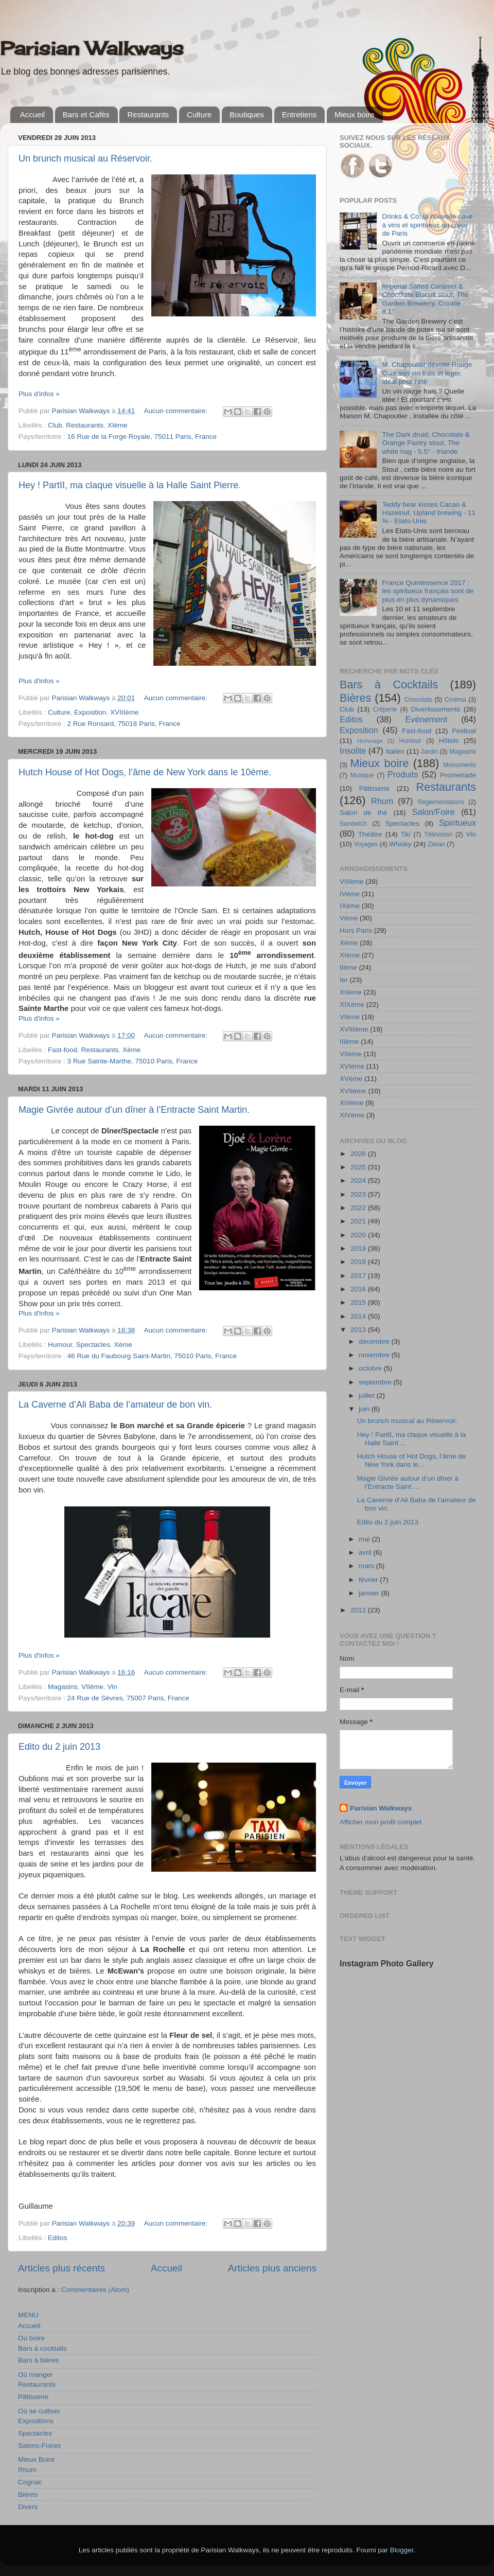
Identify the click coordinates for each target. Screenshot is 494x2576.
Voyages (366, 844)
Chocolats (418, 699)
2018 (359, 1262)
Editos (57, 2238)
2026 (359, 1154)
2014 (359, 1316)
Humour (60, 1344)
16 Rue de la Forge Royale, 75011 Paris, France (142, 436)
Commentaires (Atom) (95, 2290)
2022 (359, 1208)
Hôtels (448, 740)
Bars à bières (38, 2360)
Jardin (429, 751)
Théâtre (370, 834)
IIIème (349, 1041)
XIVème (352, 1115)
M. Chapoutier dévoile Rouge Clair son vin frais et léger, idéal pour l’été (427, 373)
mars (367, 1566)
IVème (350, 894)
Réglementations (440, 802)
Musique (362, 775)
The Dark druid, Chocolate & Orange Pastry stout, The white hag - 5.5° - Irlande (425, 443)
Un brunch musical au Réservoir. (85, 158)
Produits (402, 774)
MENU (28, 2315)
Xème (131, 1050)
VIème (350, 1017)
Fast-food (62, 1050)
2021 (359, 1221)
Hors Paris (356, 930)
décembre (375, 1341)
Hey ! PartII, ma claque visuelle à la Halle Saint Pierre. (130, 485)
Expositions (36, 2421)
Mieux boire (354, 114)
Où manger (35, 2374)
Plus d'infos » (39, 394)
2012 (359, 1610)
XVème (351, 1078)
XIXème (352, 1004)
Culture (199, 114)
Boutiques (247, 114)
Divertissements (435, 709)
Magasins (63, 1687)
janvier (370, 1593)
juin (365, 1409)
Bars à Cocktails (389, 684)
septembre (376, 1382)
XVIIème (353, 1091)
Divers (28, 2507)
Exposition (90, 712)
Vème (349, 918)
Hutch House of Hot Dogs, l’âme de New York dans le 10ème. (145, 772)
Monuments (460, 765)
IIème (348, 967)
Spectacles (93, 1344)
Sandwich (353, 823)
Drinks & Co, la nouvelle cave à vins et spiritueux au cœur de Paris (427, 224)
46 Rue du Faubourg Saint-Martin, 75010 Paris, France (152, 1356)
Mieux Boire (36, 2459)
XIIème (351, 992)
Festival (464, 731)
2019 (359, 1248)
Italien (395, 751)
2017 (359, 1276)
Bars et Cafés (86, 114)
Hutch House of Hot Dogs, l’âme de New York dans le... (411, 1460)
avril (366, 1552)
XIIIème (352, 1103)
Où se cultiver (39, 2411)
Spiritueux (457, 822)
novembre (375, 1355)
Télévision (438, 834)
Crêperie (385, 709)
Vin (112, 1687)
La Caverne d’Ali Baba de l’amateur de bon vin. (115, 1404)
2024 (359, 1180)
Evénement (426, 719)
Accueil (32, 114)
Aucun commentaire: (176, 411)
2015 (359, 1302)
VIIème (92, 1687)
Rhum (27, 2470)
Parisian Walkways (92, 48)
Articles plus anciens (272, 2268)
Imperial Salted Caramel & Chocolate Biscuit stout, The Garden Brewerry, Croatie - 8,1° (425, 298)
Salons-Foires (39, 2445)
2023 (359, 1194)
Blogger (402, 2550)
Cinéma (455, 699)
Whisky (400, 844)
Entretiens (299, 114)
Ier (344, 980)
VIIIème (352, 881)
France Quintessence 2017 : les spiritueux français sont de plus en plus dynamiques (427, 591)
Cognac (30, 2482)
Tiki (405, 834)
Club (55, 425)
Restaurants (148, 114)
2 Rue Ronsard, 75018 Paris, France (124, 723)
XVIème (352, 1066)
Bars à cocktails (42, 2348)
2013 (359, 1330)
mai (365, 1539)
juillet (368, 1395)
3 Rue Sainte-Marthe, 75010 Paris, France (132, 1061)
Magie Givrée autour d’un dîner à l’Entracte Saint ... (407, 1482)
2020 (359, 1235)
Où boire (31, 2338)
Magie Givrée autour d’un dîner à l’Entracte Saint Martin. (134, 1110)
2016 (359, 1289)
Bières (28, 2494)
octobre (371, 1368)
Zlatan (436, 844)
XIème (118, 425)
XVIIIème (124, 712)
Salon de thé (363, 812)
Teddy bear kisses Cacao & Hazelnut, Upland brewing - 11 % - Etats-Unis (428, 513)
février (369, 1580)
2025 (359, 1167)
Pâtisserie (33, 2397)
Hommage (370, 741)
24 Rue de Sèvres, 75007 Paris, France (128, 1698)
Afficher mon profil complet (381, 1822)
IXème (350, 906)
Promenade (458, 775)
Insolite (353, 750)
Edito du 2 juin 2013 (59, 1747)
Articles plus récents (61, 2268)
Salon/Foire (433, 811)
